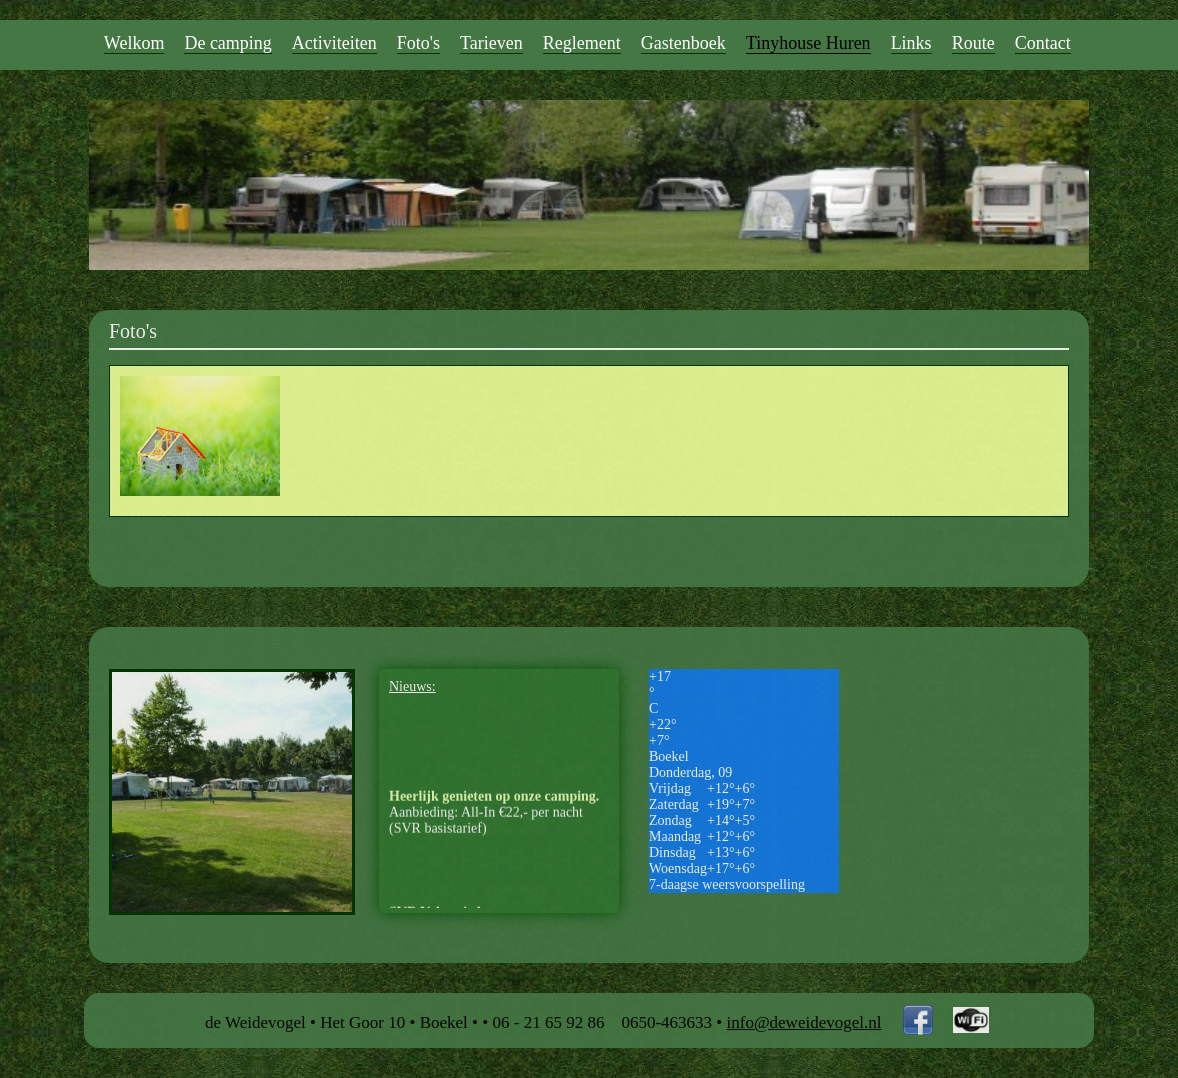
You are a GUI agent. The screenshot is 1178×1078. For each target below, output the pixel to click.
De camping (227, 43)
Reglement (582, 43)
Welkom (134, 43)
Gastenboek (683, 43)
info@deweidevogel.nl (804, 1022)
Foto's (418, 43)
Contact (1043, 43)
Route (973, 43)
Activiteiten (334, 43)
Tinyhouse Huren (808, 43)
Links (911, 43)
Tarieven (491, 43)
